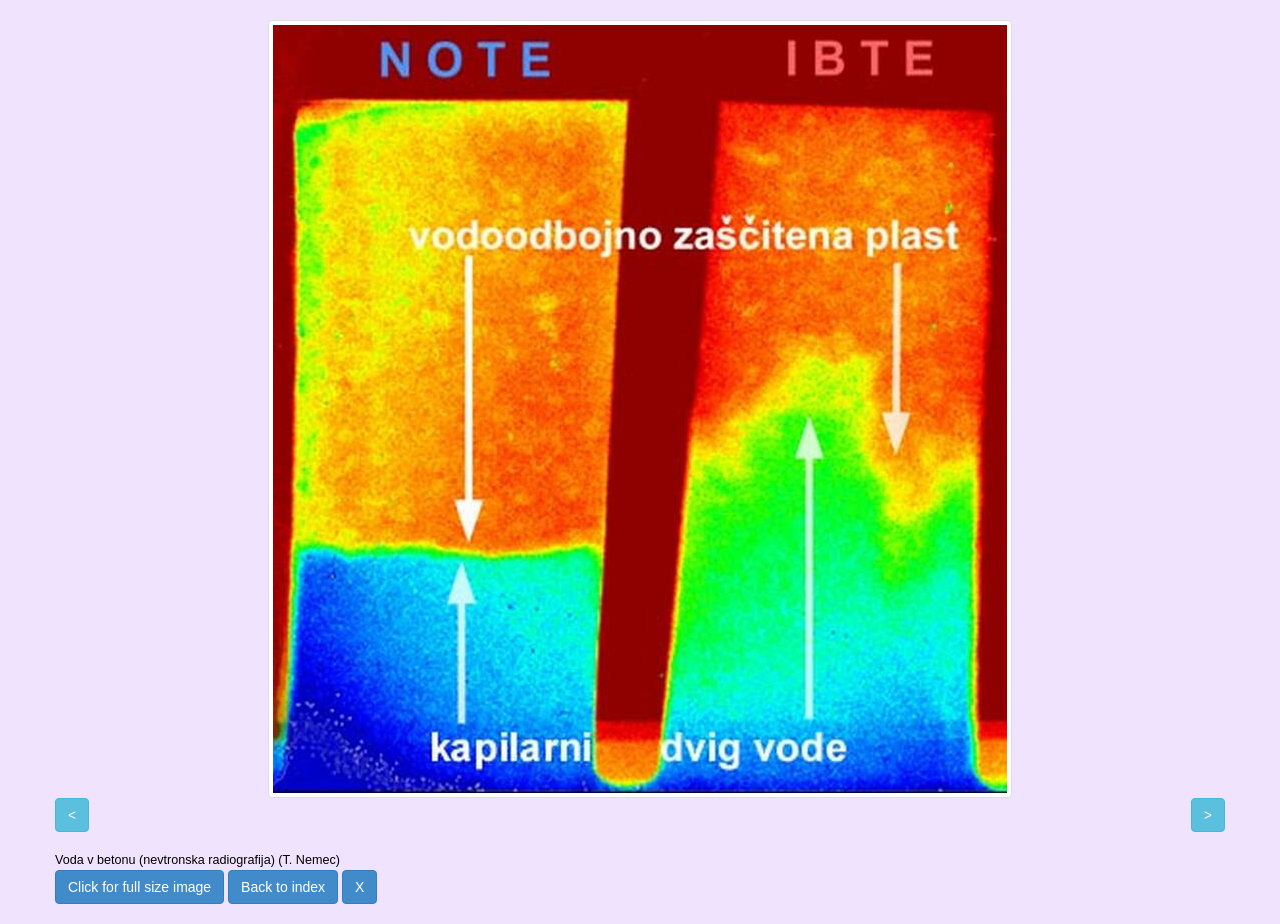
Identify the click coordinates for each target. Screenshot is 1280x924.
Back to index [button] (283, 887)
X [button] (359, 887)
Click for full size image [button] (139, 887)
